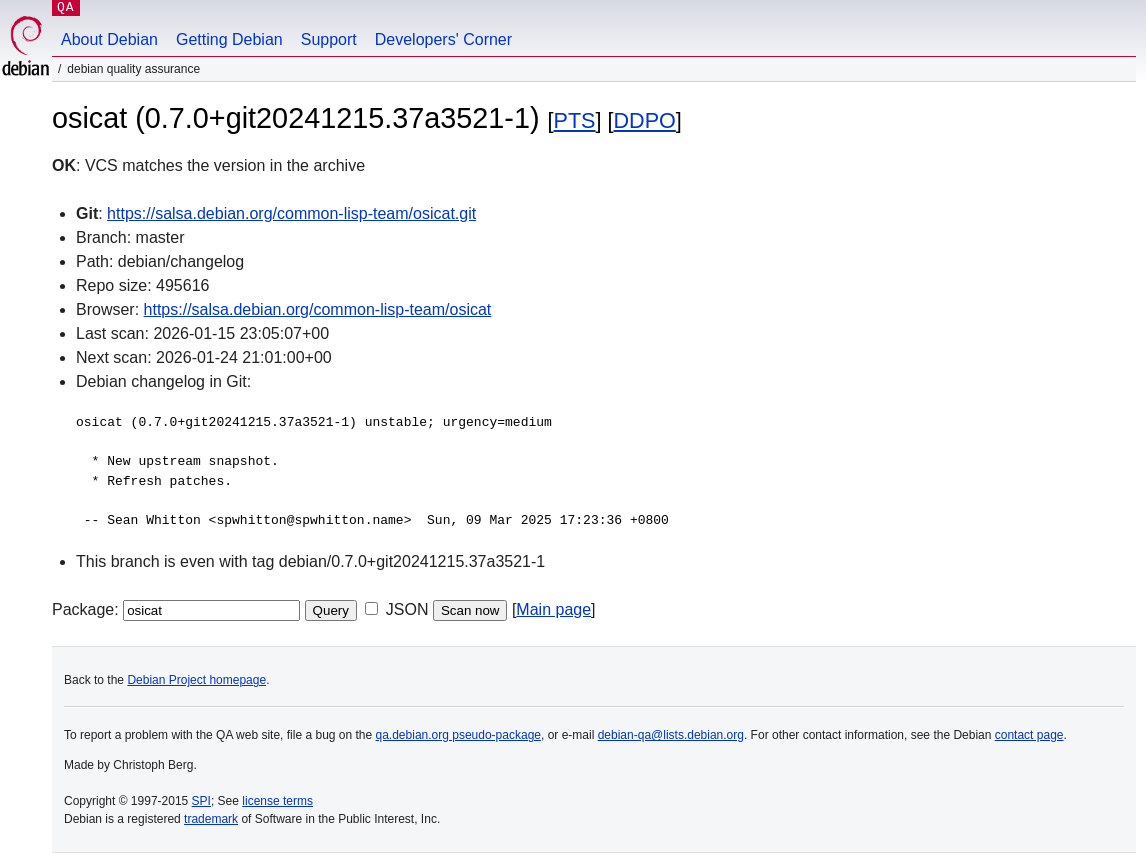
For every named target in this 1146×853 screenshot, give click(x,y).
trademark (211, 819)
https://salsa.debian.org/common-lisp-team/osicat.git (291, 213)
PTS (575, 120)
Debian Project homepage (196, 680)
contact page (1029, 735)
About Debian (109, 39)
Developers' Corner (443, 39)
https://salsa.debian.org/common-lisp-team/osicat (318, 309)
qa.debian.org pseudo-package (458, 735)
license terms (277, 801)
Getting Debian (229, 39)
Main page (553, 609)
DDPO (645, 120)
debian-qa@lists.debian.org (671, 735)
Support (329, 39)
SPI (201, 801)
